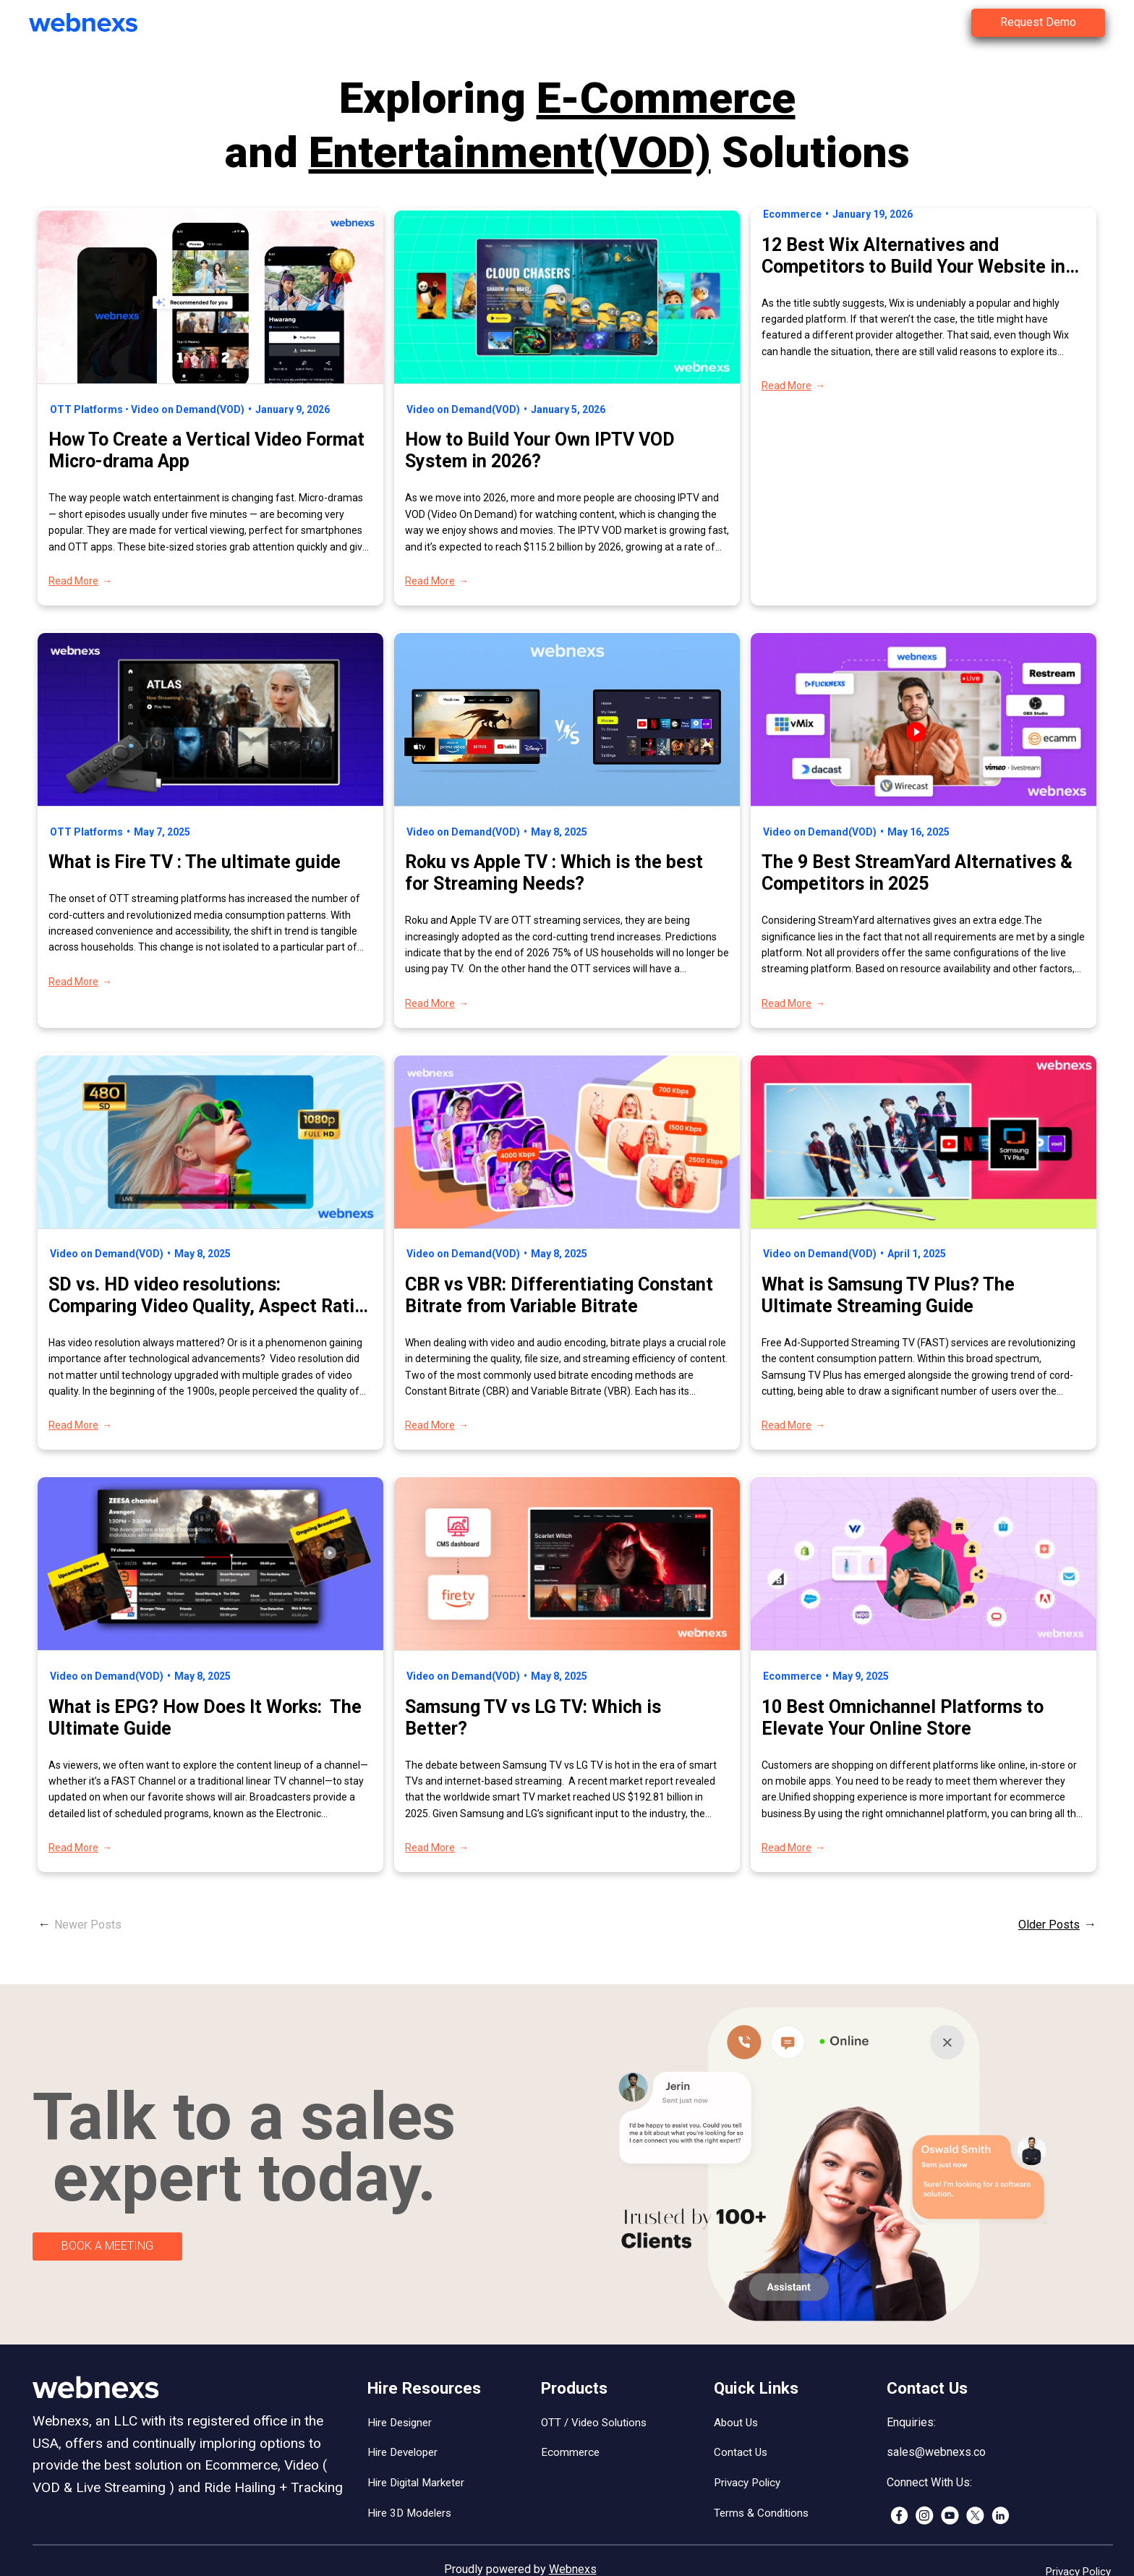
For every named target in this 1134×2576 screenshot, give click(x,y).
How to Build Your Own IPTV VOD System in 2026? (540, 450)
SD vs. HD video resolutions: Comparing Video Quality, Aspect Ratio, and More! (209, 1295)
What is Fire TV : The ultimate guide (196, 861)
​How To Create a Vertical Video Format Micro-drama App (206, 450)
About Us (736, 2422)
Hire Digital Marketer (415, 2482)
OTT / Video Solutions (594, 2422)
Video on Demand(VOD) (187, 409)
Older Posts (1049, 1924)
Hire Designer (399, 2422)
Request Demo (1038, 22)
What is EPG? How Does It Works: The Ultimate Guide (205, 1717)
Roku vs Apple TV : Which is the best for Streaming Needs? (554, 872)
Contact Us (740, 2452)
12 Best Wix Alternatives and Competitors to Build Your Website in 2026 (913, 256)
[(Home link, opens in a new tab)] (94, 22)
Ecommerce (792, 214)
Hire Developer (402, 2452)
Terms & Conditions (761, 2513)
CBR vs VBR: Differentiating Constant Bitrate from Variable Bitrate (559, 1295)
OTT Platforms (86, 409)
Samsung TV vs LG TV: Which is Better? (533, 1717)
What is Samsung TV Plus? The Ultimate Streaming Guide (888, 1295)
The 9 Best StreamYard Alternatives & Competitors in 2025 (917, 872)
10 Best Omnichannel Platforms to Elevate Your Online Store (903, 1717)
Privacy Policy (747, 2482)
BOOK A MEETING (107, 2246)
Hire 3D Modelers (409, 2513)
